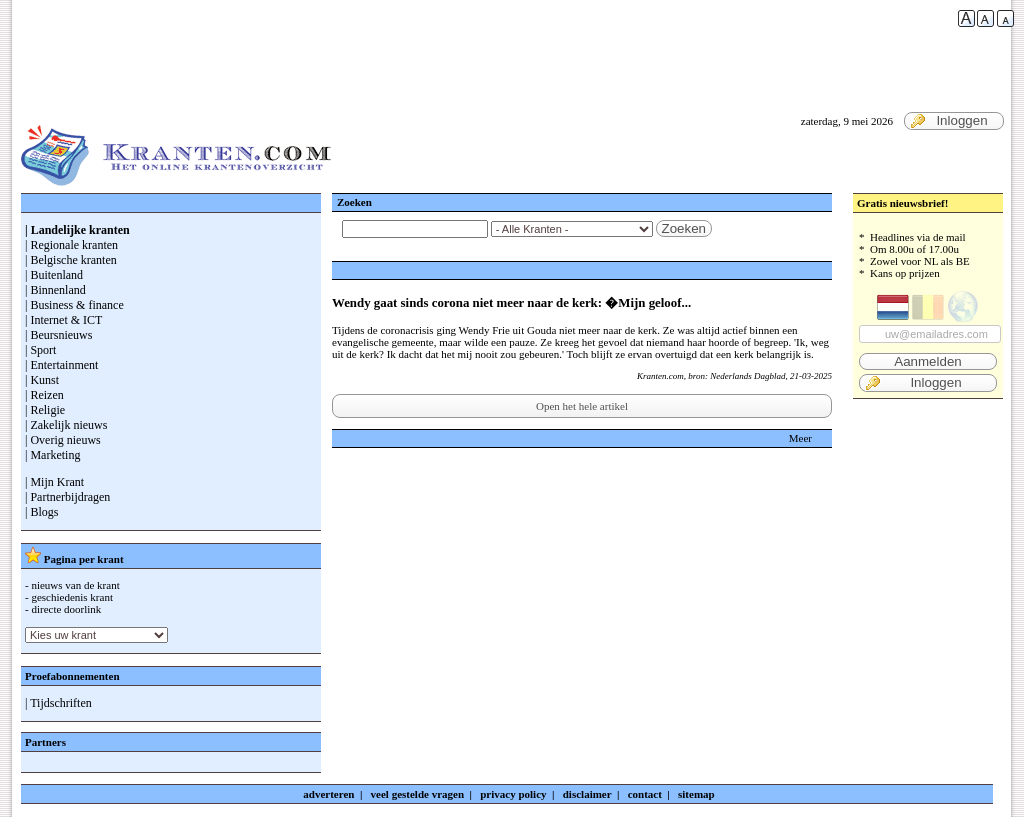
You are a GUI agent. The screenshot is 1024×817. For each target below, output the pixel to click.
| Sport (40, 350)
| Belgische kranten (71, 260)
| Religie (45, 410)
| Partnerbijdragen (67, 497)
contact (645, 794)
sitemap (696, 794)
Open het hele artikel (582, 406)
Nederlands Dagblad (747, 376)
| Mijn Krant (54, 482)
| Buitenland (54, 275)
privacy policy (513, 794)
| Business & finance (74, 305)
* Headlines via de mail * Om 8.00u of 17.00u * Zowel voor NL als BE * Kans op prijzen (928, 311)
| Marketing (52, 455)
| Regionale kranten (71, 245)
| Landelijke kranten (77, 230)
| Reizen (44, 395)
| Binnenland (55, 290)
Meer (800, 438)
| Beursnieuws (58, 335)
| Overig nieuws (63, 440)
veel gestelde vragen (417, 794)
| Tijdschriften (58, 703)
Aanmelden (927, 361)
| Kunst (42, 380)
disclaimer (587, 794)
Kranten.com (660, 376)
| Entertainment (61, 365)
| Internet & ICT (63, 320)
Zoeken (684, 228)
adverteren (328, 794)
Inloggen (949, 121)
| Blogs (41, 512)
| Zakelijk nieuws (66, 425)
